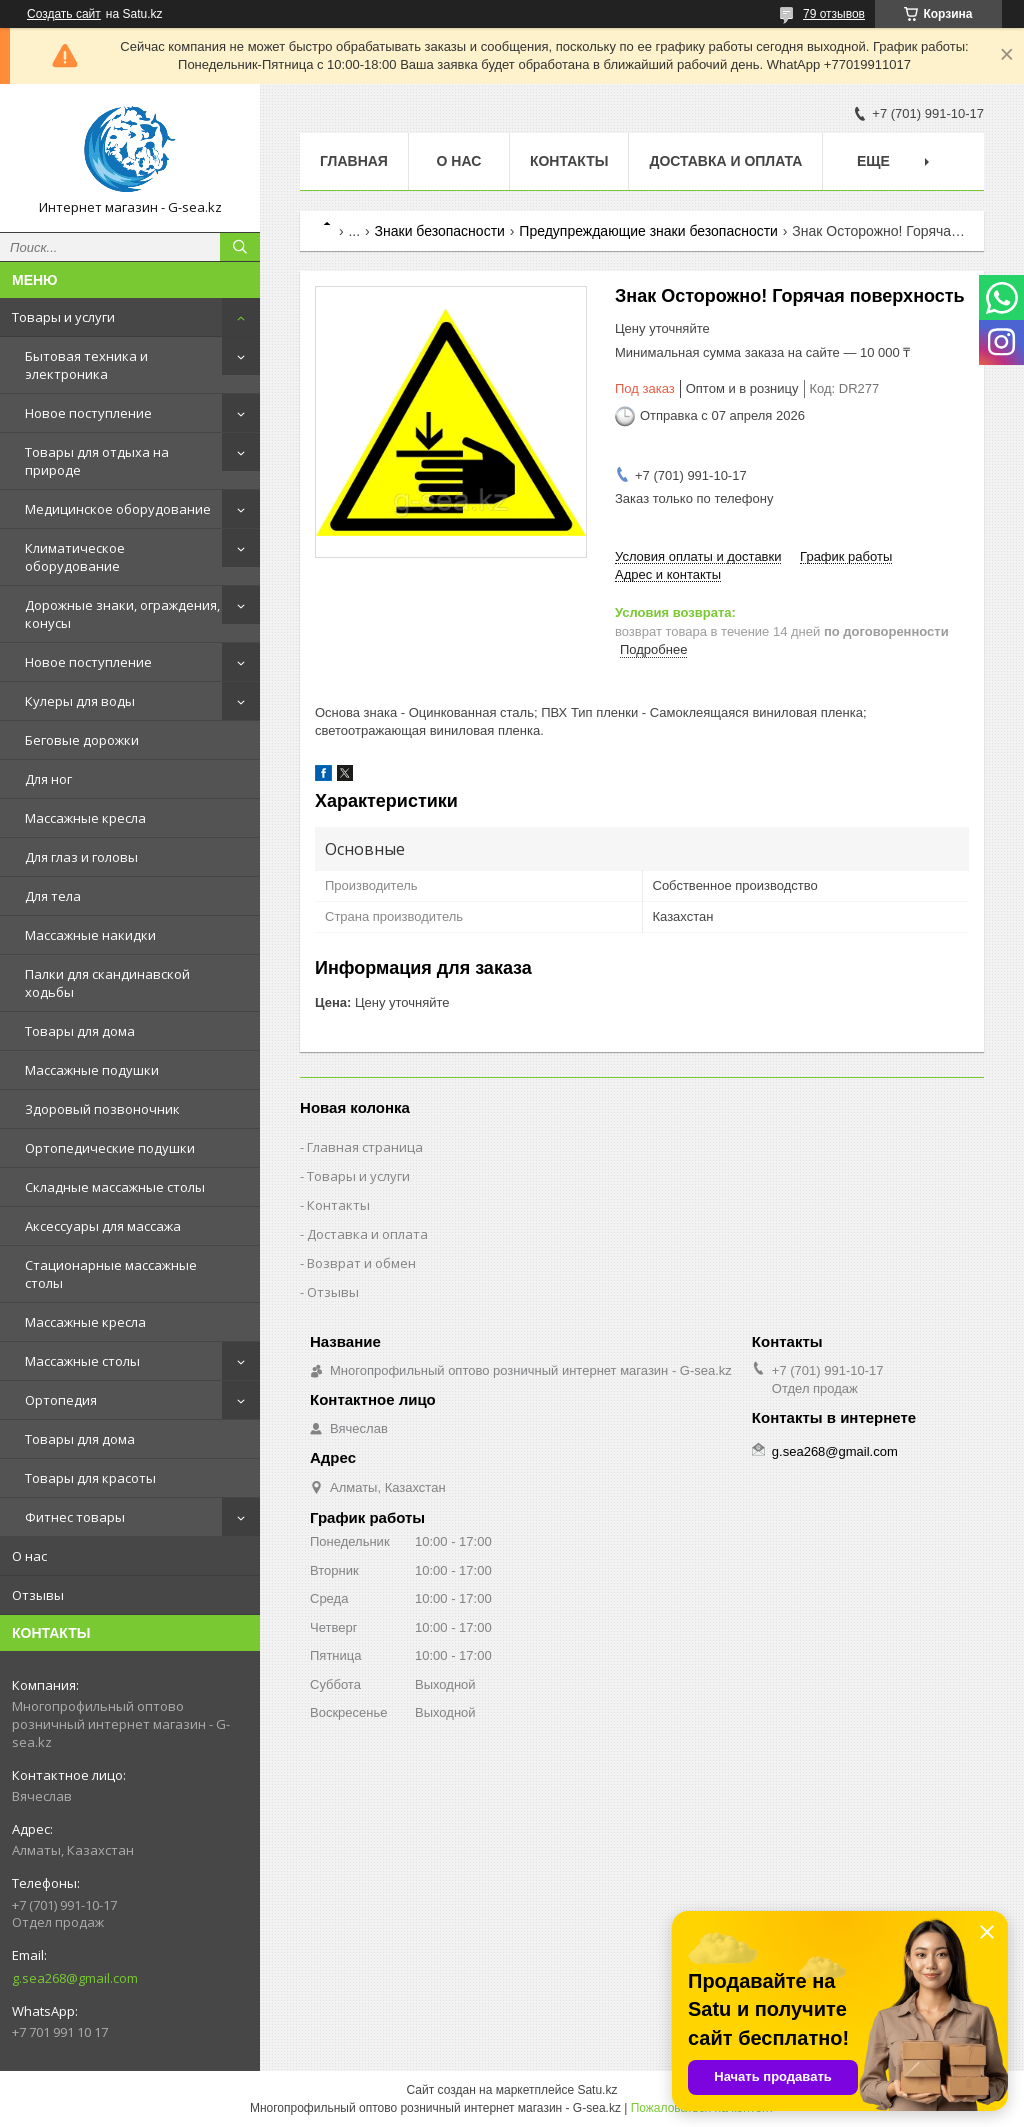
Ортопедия (61, 1400)
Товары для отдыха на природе (97, 461)
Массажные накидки (90, 935)
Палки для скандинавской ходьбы (107, 983)
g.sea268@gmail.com (75, 1978)
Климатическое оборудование (75, 557)
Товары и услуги (63, 317)
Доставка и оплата (725, 161)
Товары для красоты (90, 1478)
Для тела (53, 896)
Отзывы (38, 1595)
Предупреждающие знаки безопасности (648, 231)
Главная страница (365, 1147)
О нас (29, 1556)
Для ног (48, 779)
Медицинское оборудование (118, 509)
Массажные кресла (85, 818)
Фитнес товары (75, 1517)
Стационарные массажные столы (111, 1274)
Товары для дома (80, 1031)
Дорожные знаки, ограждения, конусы (122, 614)
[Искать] (240, 247)
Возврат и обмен (361, 1263)
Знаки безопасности (440, 231)
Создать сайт (64, 14)
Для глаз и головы (81, 857)
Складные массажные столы (115, 1187)
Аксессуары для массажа (103, 1226)
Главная (354, 161)
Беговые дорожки (82, 740)
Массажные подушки (92, 1070)
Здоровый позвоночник (102, 1109)
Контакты (569, 161)
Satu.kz (597, 2090)
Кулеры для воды (80, 701)
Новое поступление (88, 413)
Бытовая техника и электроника (86, 365)
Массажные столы (82, 1361)
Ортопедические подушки (110, 1148)
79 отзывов (834, 14)
